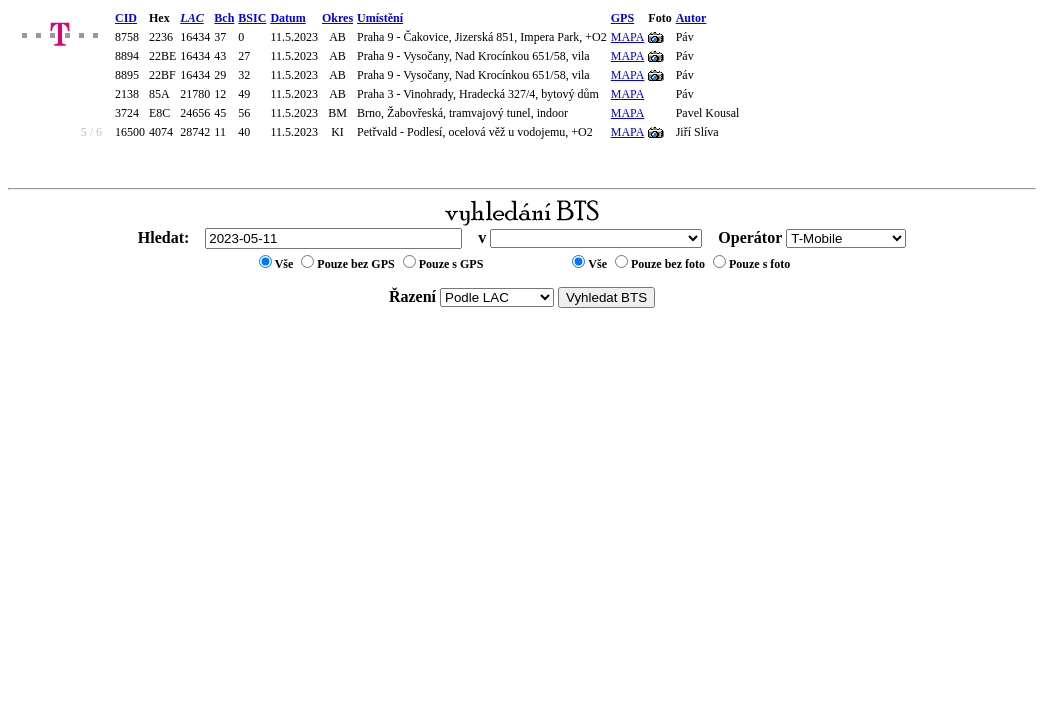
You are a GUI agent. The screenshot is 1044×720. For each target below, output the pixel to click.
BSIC (252, 18)
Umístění (380, 18)
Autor (691, 18)
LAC (191, 18)
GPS (622, 18)
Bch (224, 18)
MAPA (628, 37)
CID (126, 18)
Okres (337, 18)
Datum (287, 18)
